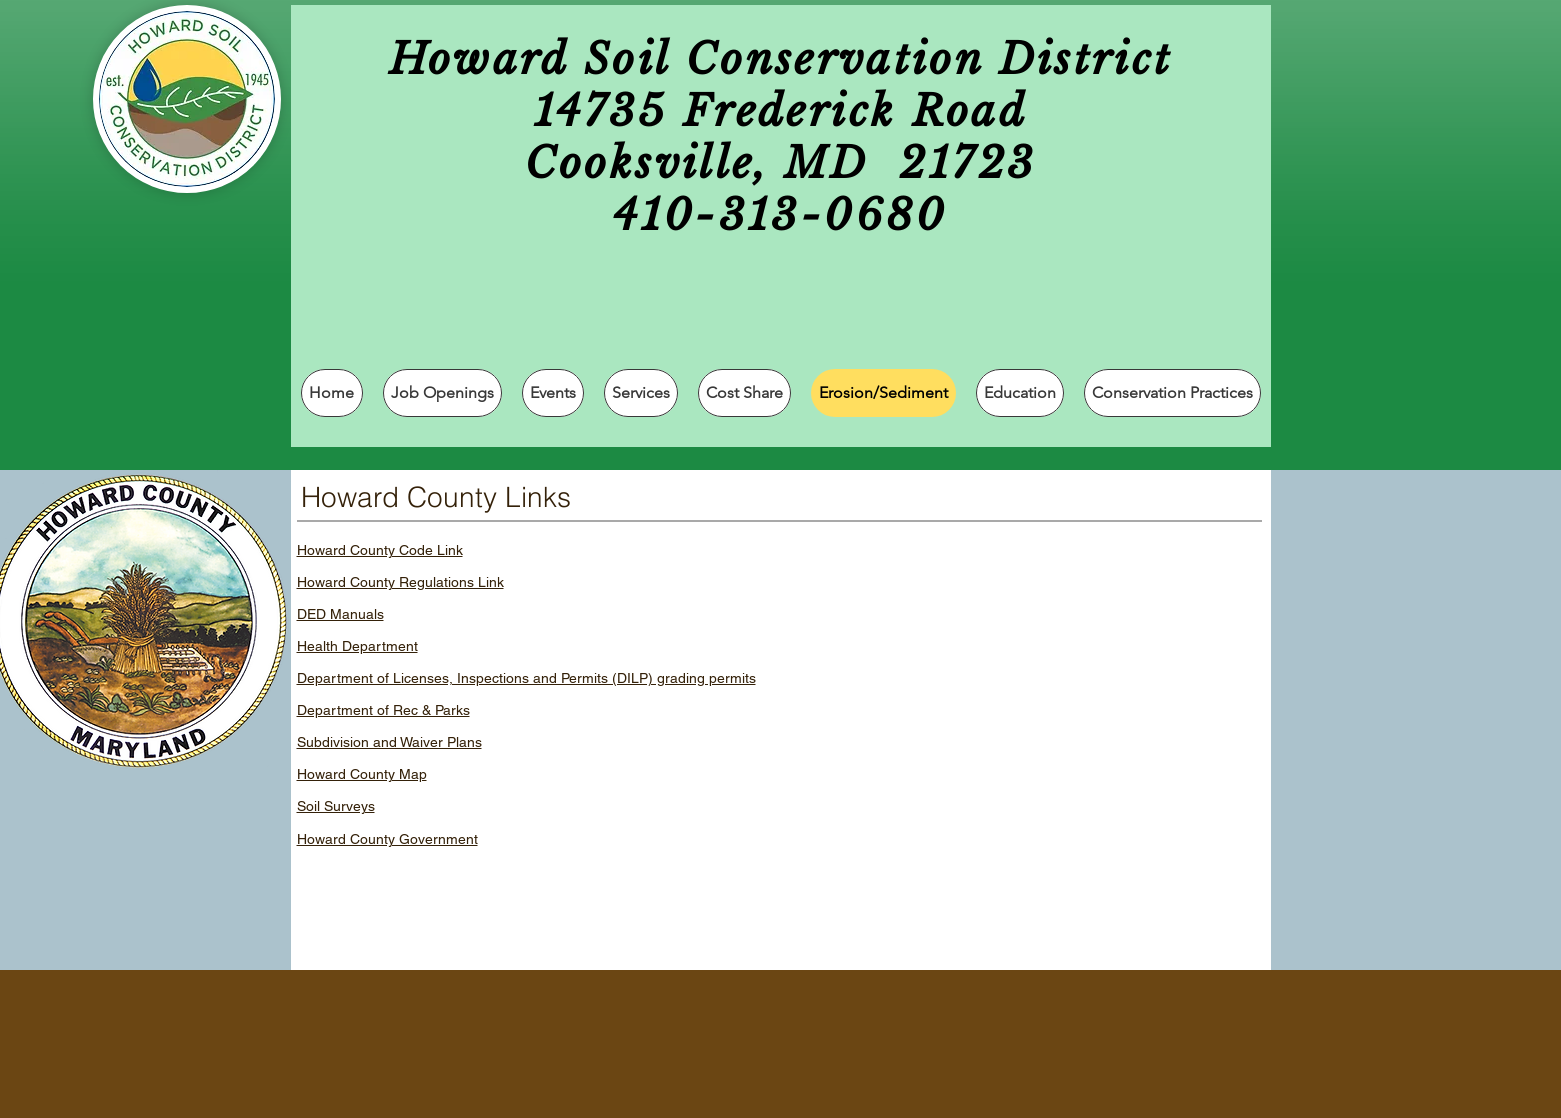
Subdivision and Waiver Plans (389, 742)
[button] (641, 393)
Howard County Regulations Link (400, 582)
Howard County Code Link (380, 550)
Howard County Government (387, 839)
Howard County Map (362, 774)
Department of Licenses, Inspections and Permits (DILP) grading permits (526, 678)
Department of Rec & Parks (383, 710)
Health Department (357, 646)
